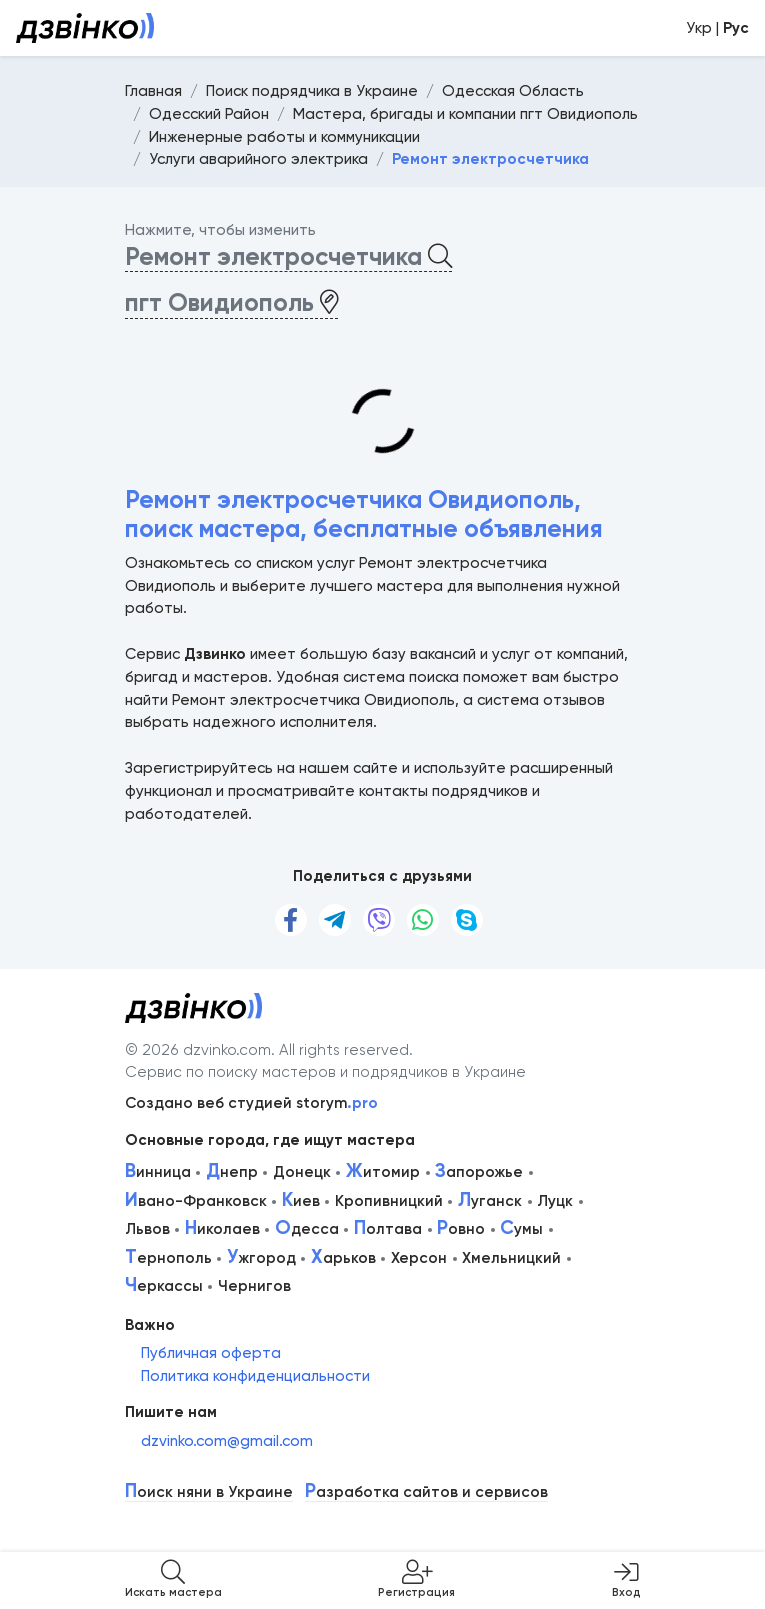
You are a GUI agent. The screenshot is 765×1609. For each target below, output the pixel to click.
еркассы (164, 1286)
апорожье (479, 1172)
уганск (490, 1201)
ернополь (168, 1258)
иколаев (222, 1229)
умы (521, 1229)
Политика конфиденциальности (255, 1376)
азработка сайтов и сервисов (426, 1492)
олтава (388, 1229)
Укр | (717, 28)
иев (301, 1201)
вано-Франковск (196, 1201)
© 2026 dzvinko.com (198, 1050)
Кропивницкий (389, 1201)
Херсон (419, 1258)
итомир (383, 1172)
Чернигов (254, 1286)
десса (307, 1229)
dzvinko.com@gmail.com (227, 1441)
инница (158, 1172)
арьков (343, 1258)
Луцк (555, 1201)
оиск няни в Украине (209, 1492)
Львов (147, 1229)
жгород (261, 1258)
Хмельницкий (511, 1258)
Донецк (302, 1172)
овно (461, 1229)
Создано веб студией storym (251, 1103)
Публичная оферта (211, 1353)
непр (232, 1172)
